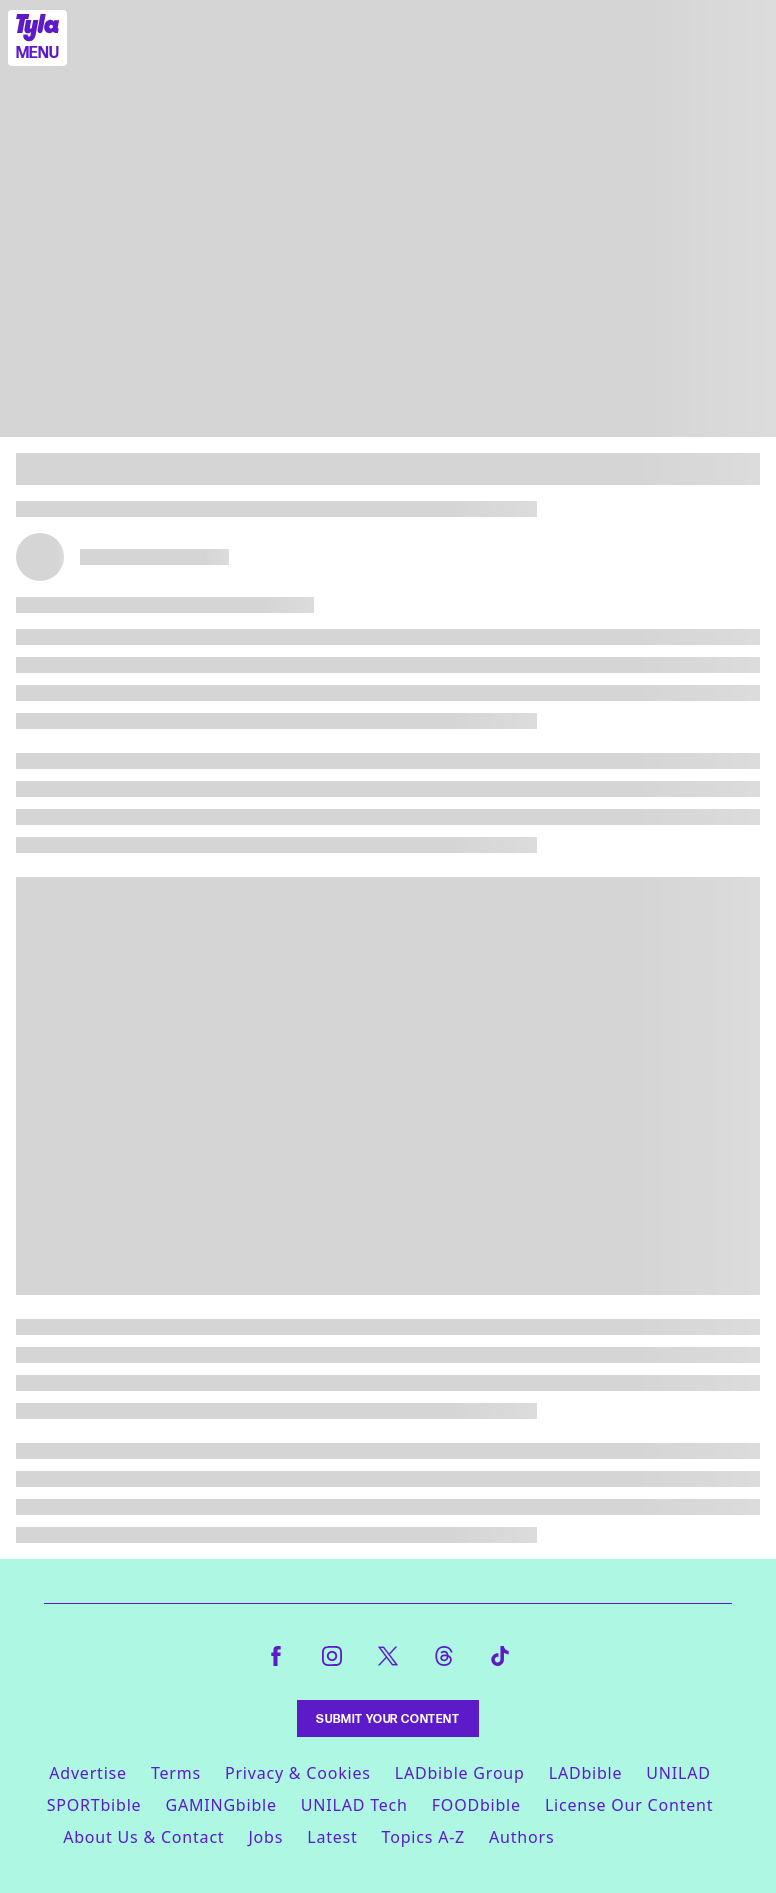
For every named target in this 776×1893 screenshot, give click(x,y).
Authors (521, 1837)
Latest (332, 1837)
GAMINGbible (220, 1805)
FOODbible (476, 1805)
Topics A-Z (423, 1837)
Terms (176, 1773)
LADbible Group (460, 1773)
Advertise (88, 1773)
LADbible (586, 1773)
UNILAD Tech (354, 1805)
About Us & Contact (143, 1837)
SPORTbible (94, 1805)
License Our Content (629, 1805)
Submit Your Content (387, 1718)
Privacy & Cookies (298, 1773)
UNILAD (678, 1773)
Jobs (265, 1837)
